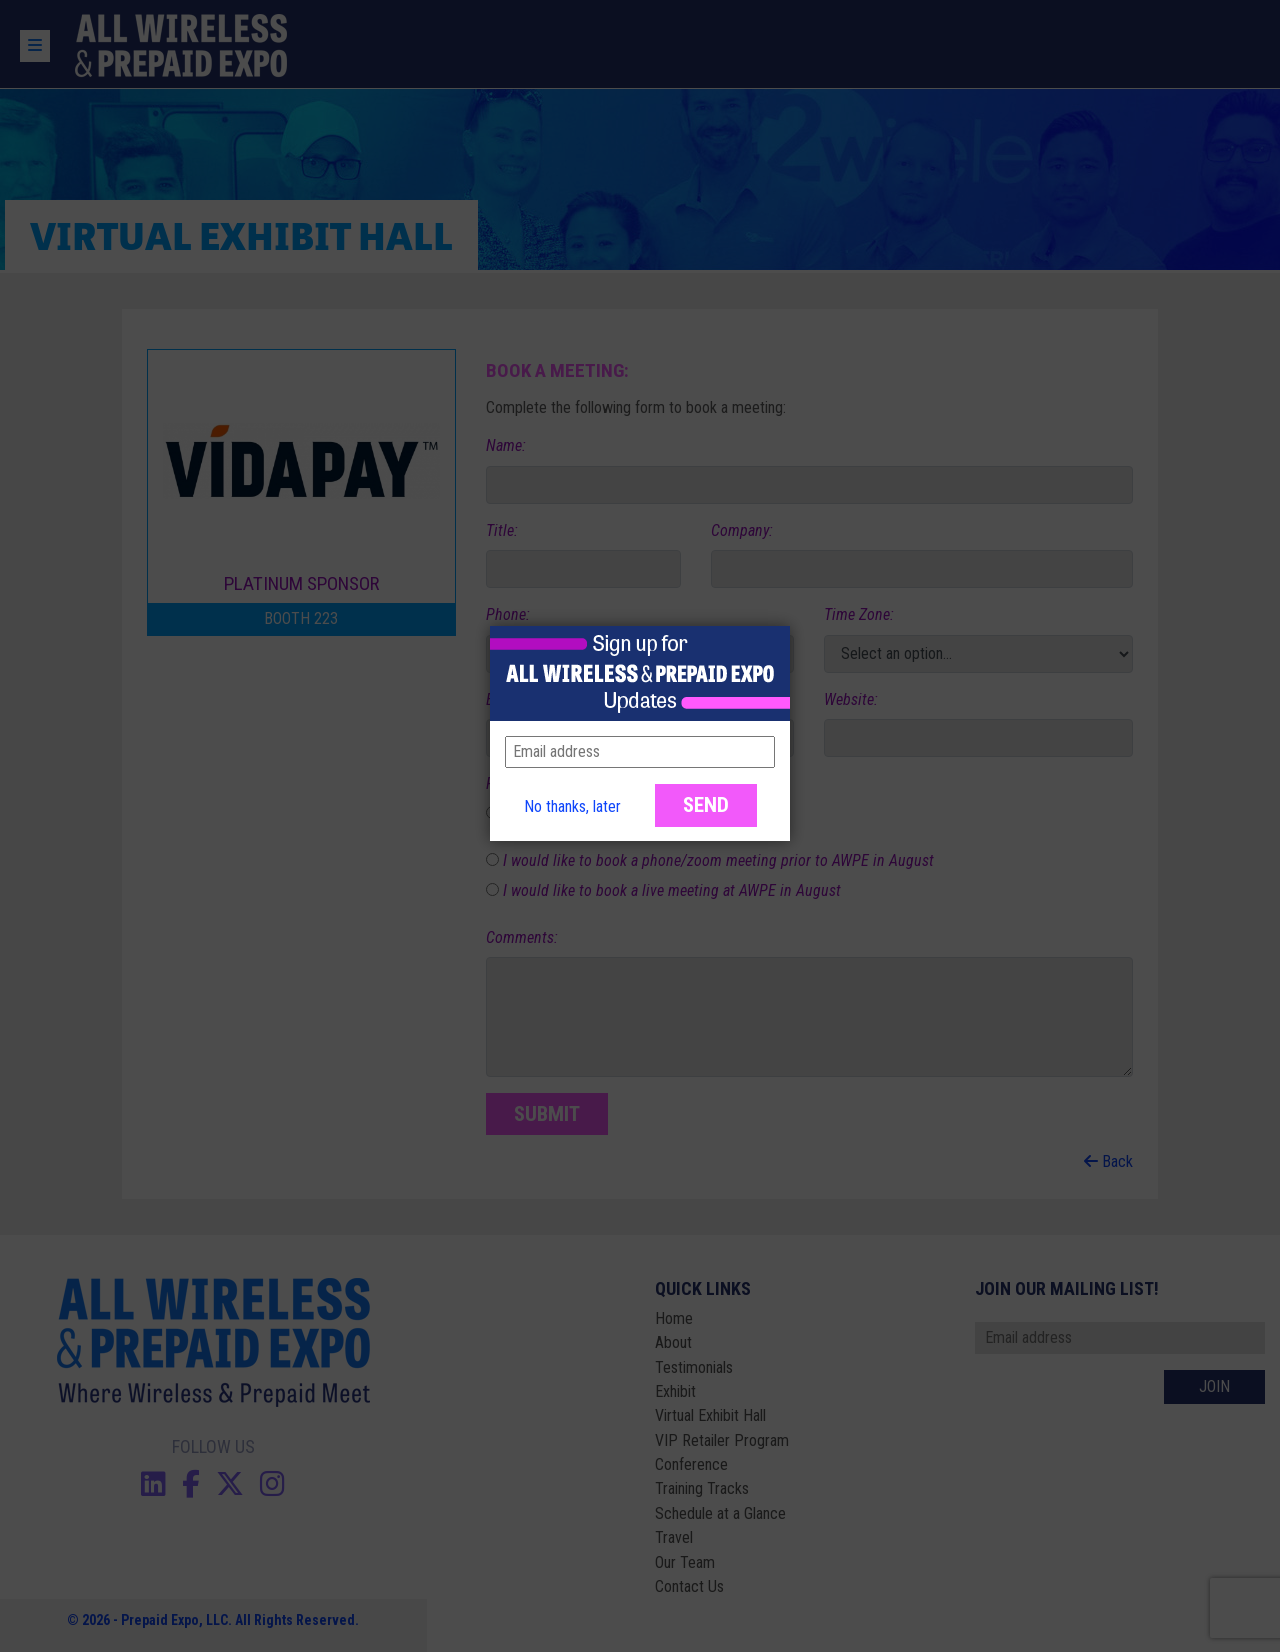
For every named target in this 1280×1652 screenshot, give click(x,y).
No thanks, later (572, 806)
